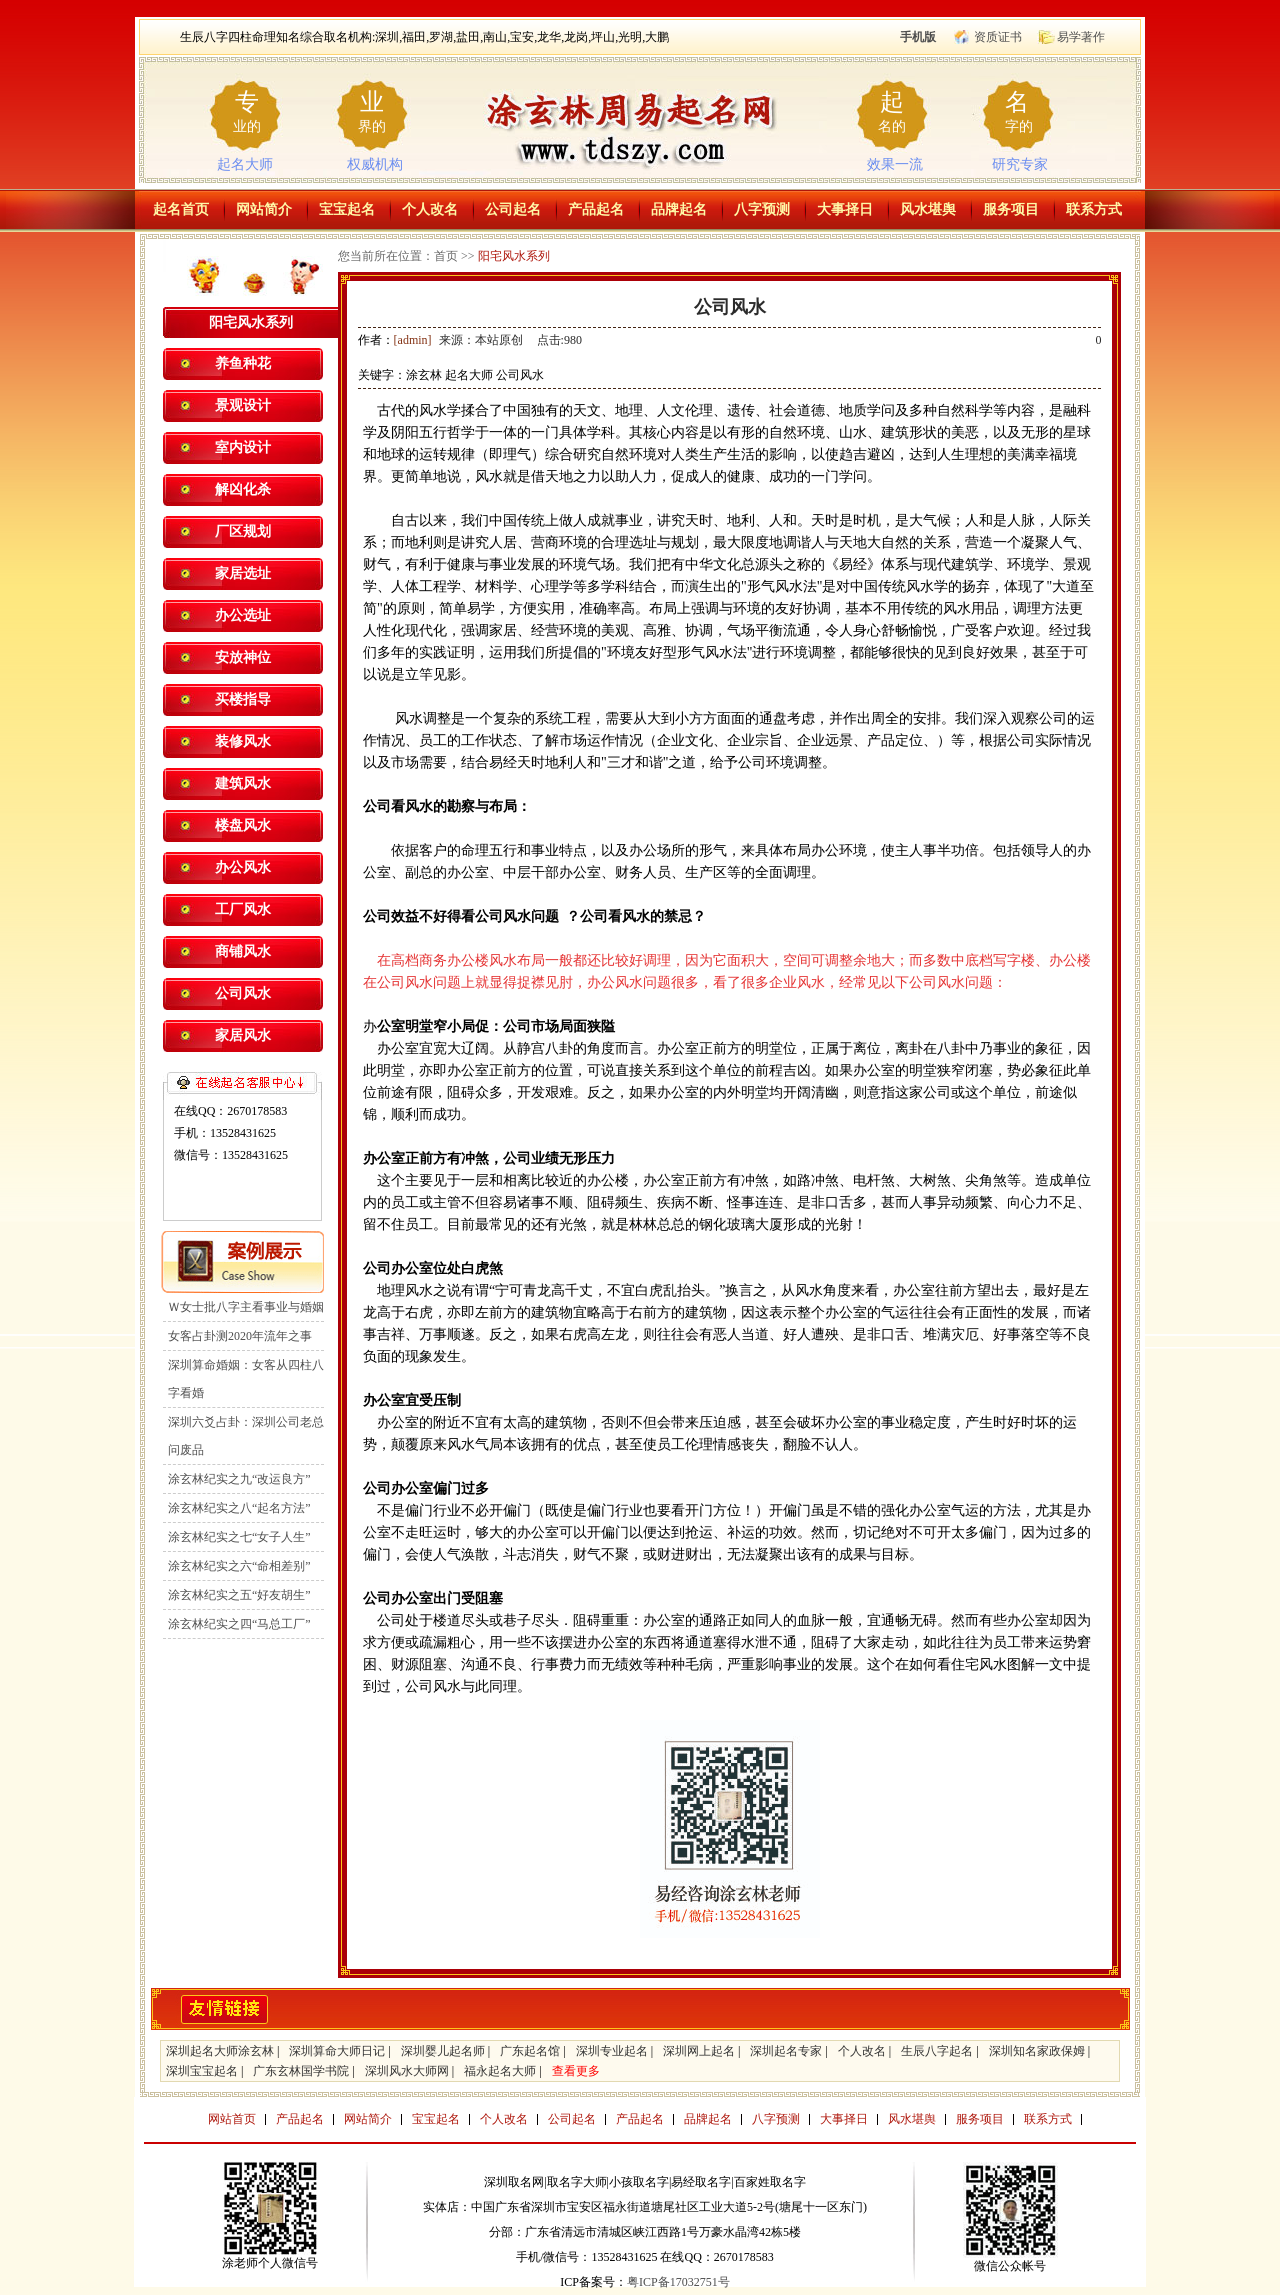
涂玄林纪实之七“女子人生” (239, 1537)
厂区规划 (243, 531)
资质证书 (998, 37)
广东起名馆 (530, 2051)
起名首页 (181, 209)
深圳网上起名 (699, 2051)
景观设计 (243, 405)
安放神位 (243, 657)
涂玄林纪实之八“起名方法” (239, 1508)
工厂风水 (243, 909)
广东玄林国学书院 (301, 2071)
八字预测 (762, 209)
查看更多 (576, 2071)
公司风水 (243, 993)
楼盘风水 (243, 825)
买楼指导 (243, 699)
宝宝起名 (347, 209)
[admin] (413, 340)
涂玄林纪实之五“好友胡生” (239, 1595)
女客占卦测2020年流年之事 (240, 1336)
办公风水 (243, 867)
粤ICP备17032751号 (678, 2282)
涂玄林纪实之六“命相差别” (239, 1566)
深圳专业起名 (612, 2051)
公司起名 (513, 209)
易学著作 (1081, 37)
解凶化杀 (243, 489)
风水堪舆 (928, 209)
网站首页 (232, 2119)
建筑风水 (243, 783)
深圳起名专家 (786, 2051)
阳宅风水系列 (514, 256)
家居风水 (243, 1035)
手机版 (918, 37)
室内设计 (243, 447)
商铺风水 (243, 951)
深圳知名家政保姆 (1037, 2051)
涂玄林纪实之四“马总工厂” (239, 1624)
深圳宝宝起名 (202, 2071)
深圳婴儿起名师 (443, 2051)
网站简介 (264, 209)
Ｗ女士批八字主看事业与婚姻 (246, 1307)
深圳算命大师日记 (337, 2051)
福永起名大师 (500, 2071)
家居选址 (243, 573)
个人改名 (430, 209)
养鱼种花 (243, 363)
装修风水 (243, 741)
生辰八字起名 (937, 2051)
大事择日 (845, 209)
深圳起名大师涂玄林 (220, 2051)
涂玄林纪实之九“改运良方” (239, 1479)
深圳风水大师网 (407, 2071)
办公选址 (243, 615)
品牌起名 (679, 209)
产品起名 (596, 209)
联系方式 (1094, 209)
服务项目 (1011, 209)
